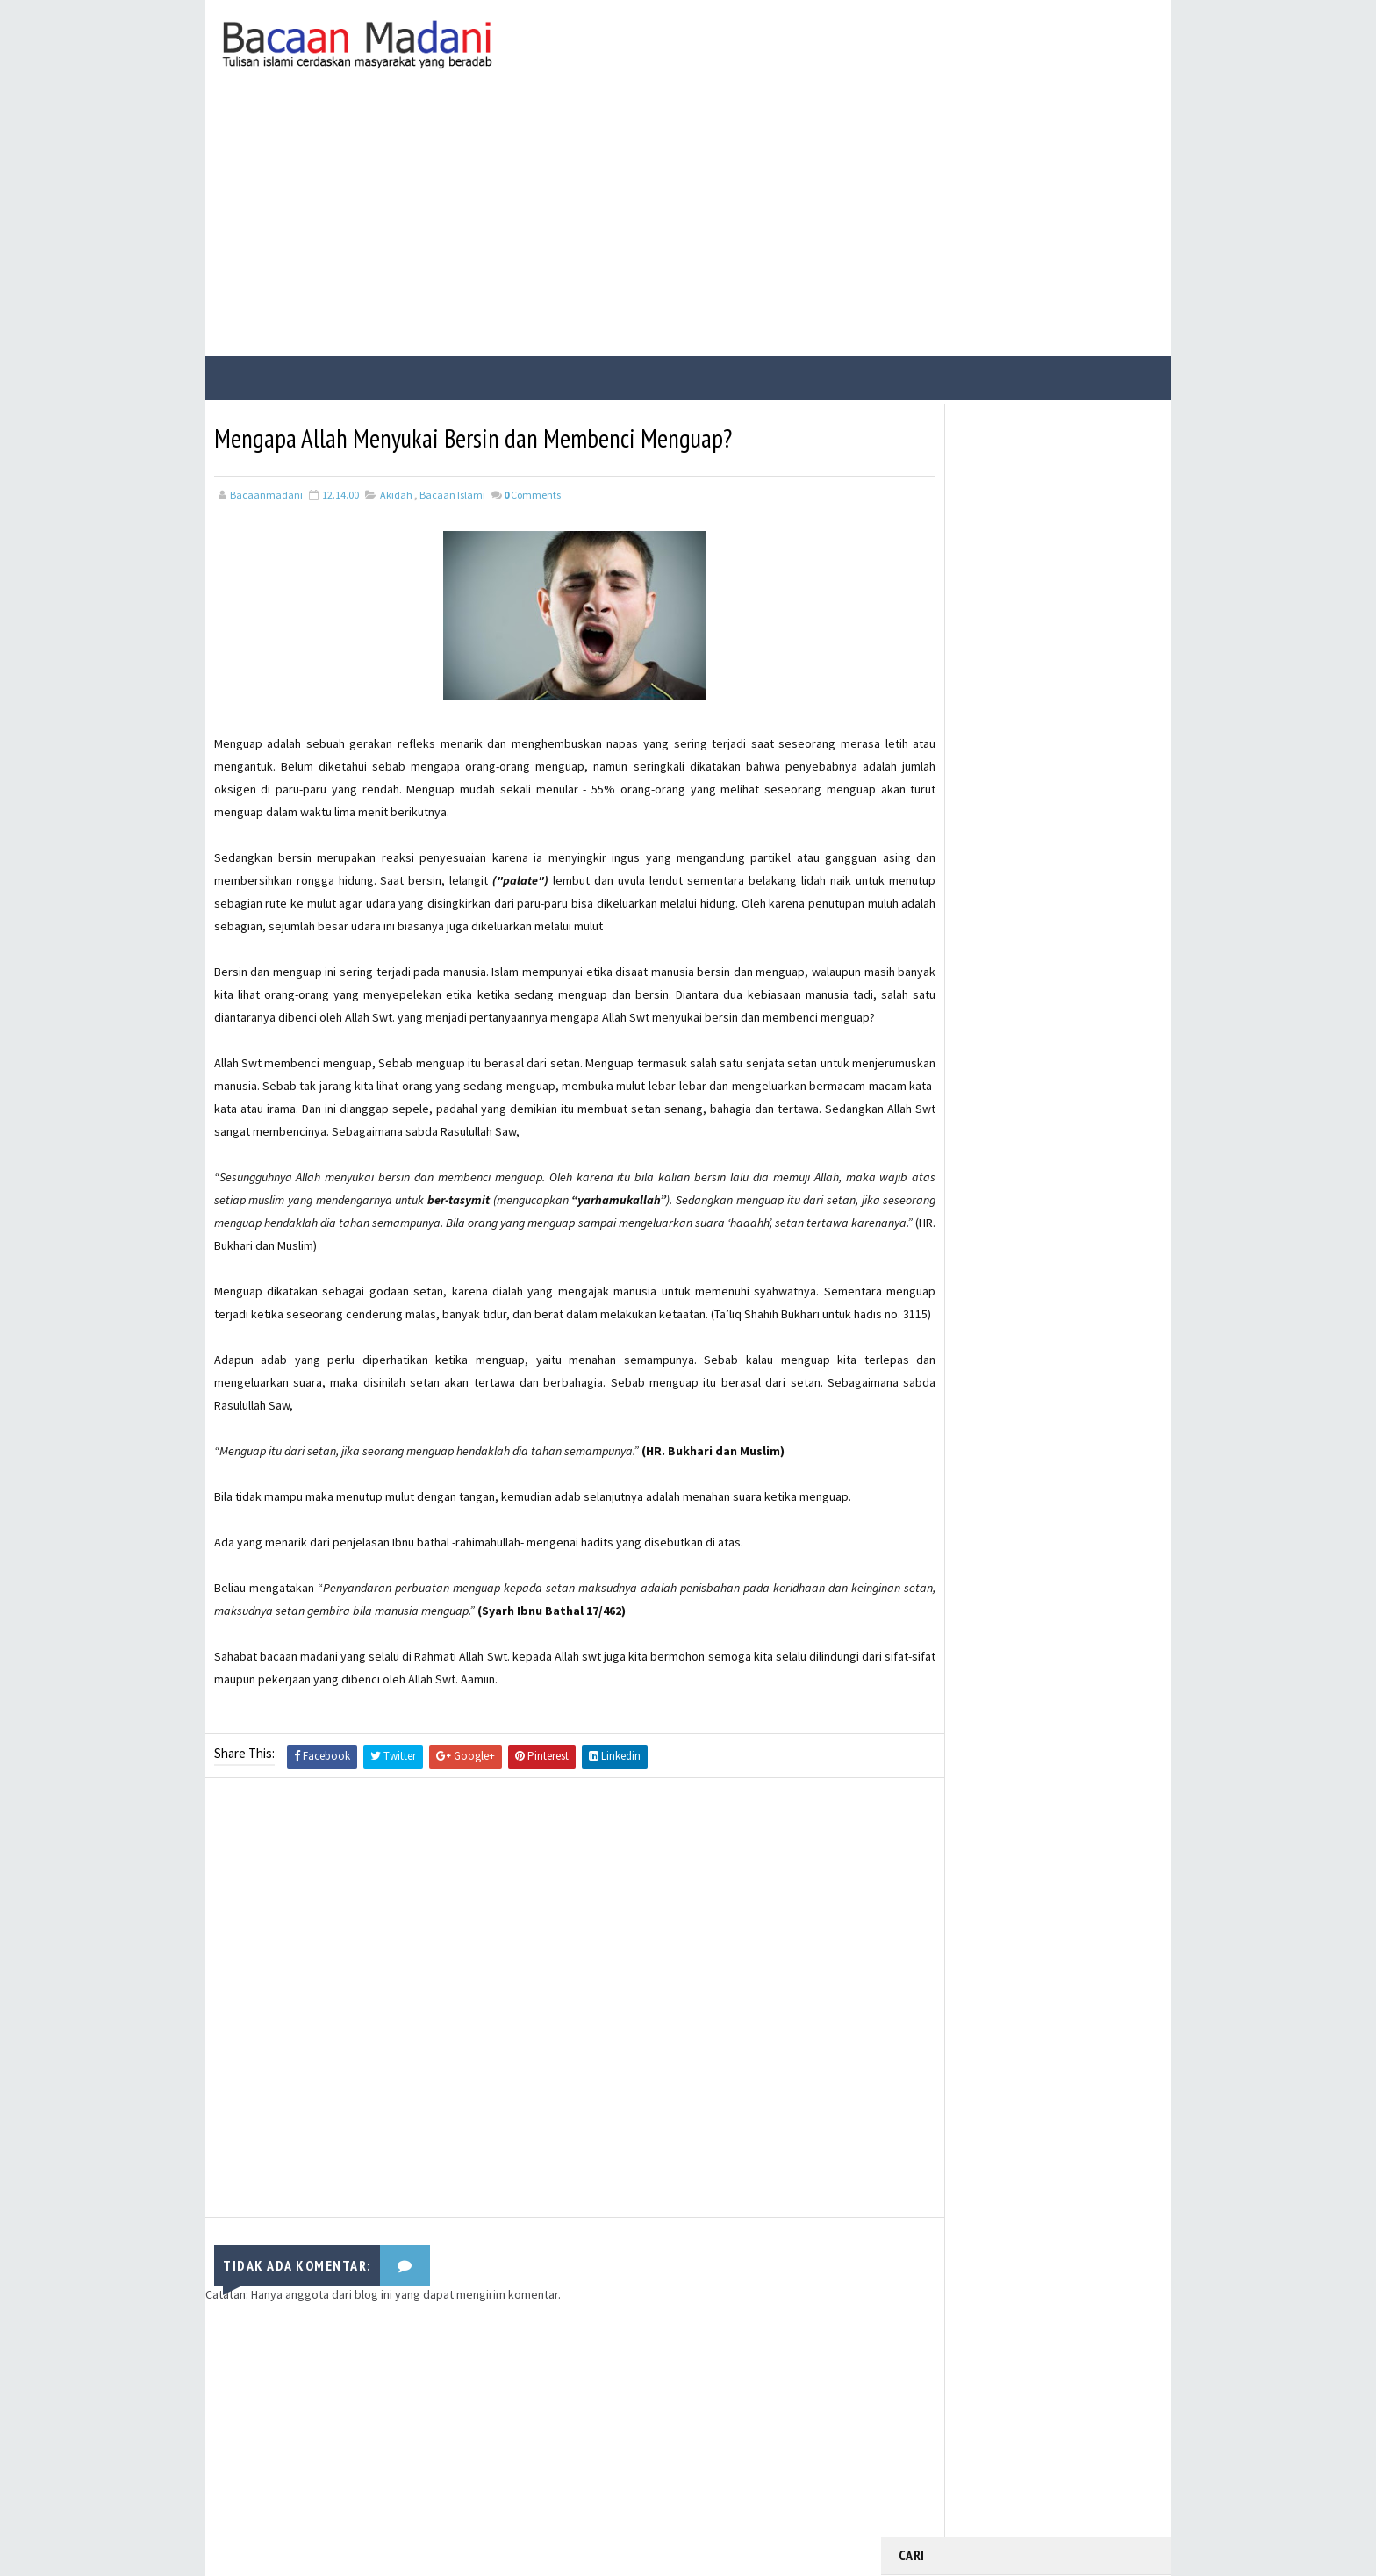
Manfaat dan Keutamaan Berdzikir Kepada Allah (1044, 698)
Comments (532, 490)
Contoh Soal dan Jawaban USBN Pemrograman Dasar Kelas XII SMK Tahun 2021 (1064, 869)
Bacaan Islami (452, 490)
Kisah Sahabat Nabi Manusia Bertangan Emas (1054, 627)
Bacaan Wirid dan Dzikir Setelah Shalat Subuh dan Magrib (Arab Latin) (1063, 563)
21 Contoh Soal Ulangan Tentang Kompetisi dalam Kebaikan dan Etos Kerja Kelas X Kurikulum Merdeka (1065, 787)
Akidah (396, 490)
